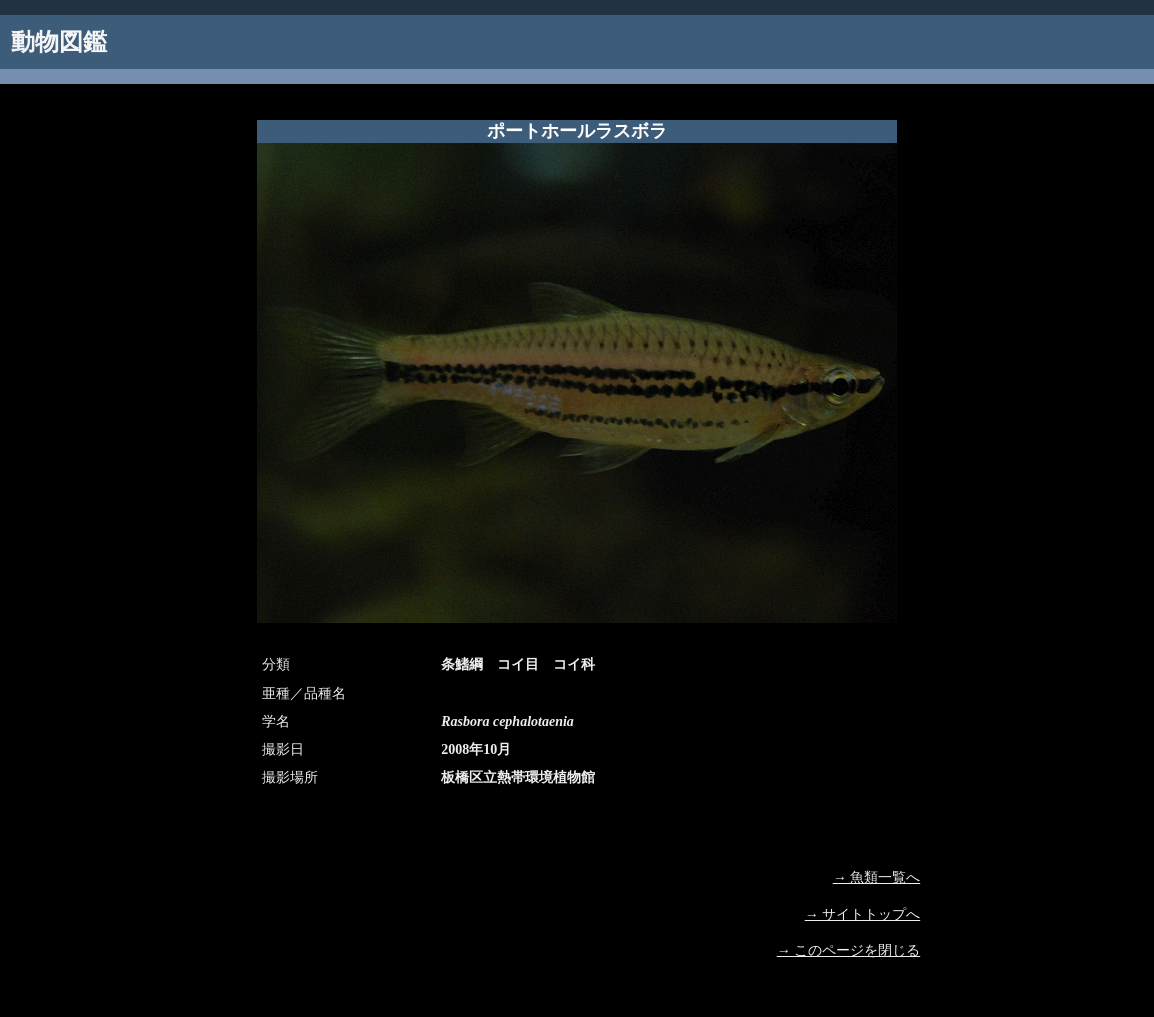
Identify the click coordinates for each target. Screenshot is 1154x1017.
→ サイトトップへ (863, 914)
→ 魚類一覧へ (877, 877)
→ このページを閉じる (849, 950)
